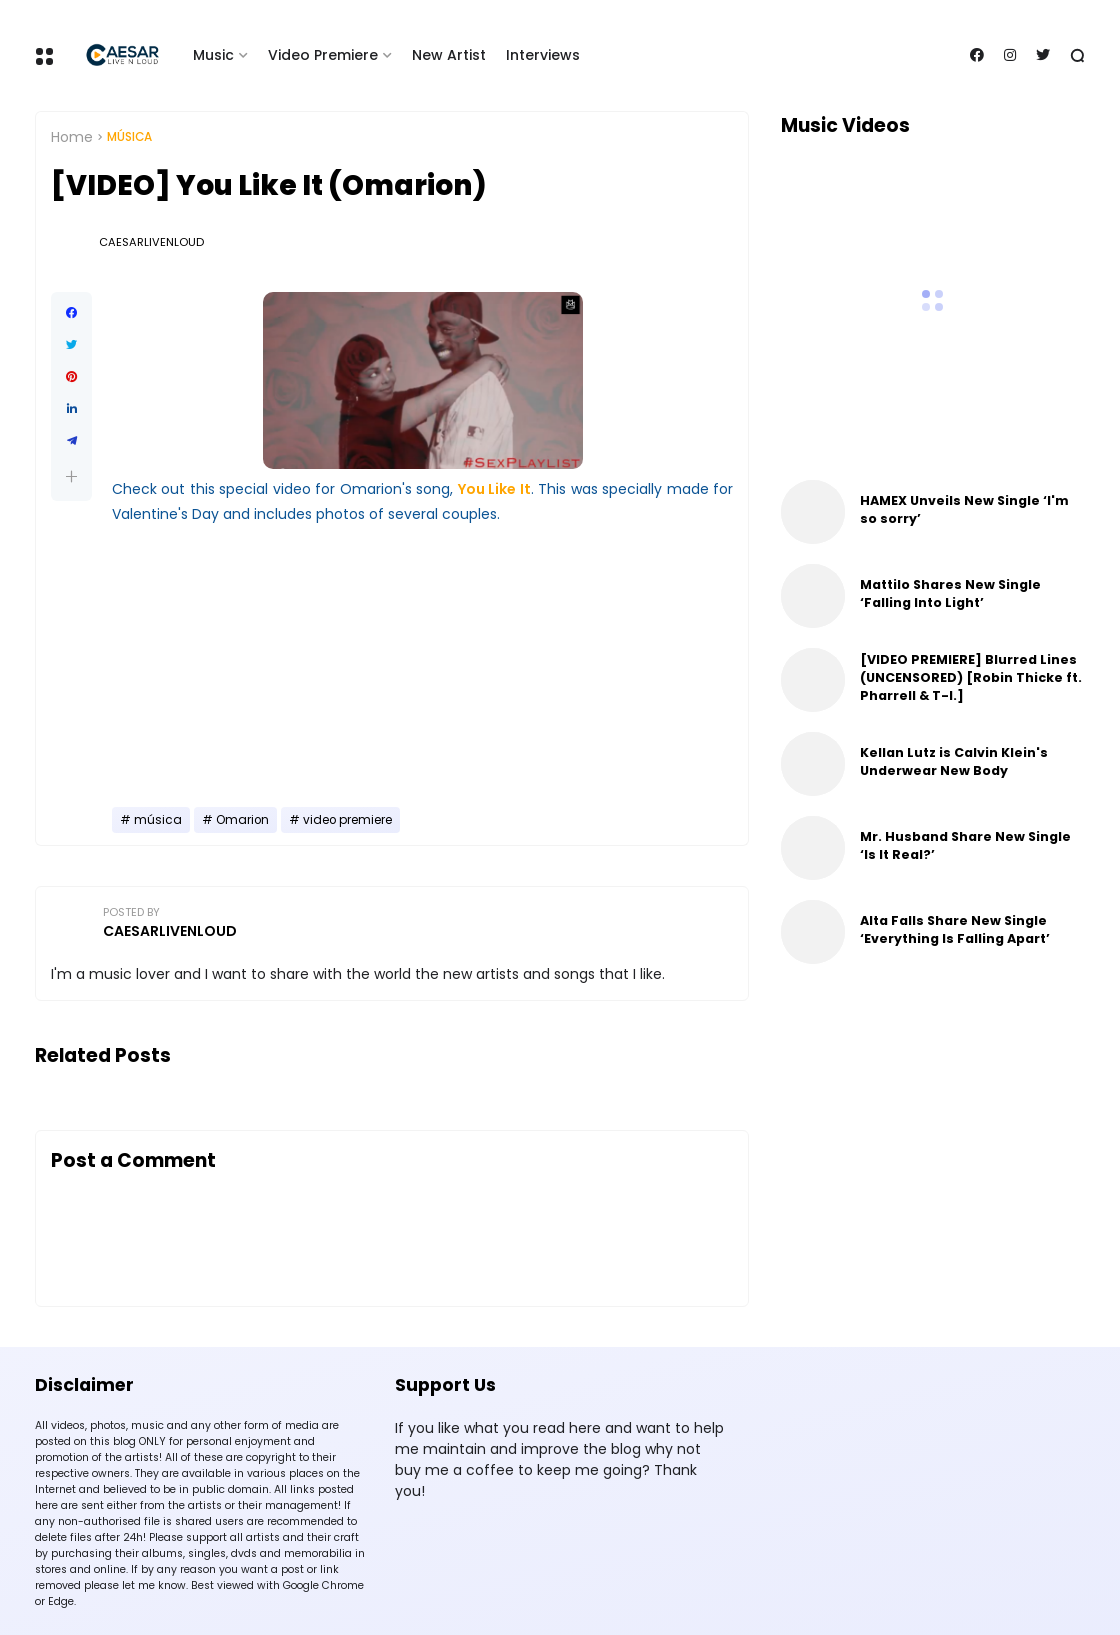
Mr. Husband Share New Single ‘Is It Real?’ (965, 845)
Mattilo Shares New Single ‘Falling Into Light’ (950, 593)
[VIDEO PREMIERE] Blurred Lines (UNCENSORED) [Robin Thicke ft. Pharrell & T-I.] (971, 677)
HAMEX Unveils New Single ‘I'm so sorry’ (964, 509)
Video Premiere (323, 55)
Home (72, 137)
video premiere (347, 820)
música (129, 137)
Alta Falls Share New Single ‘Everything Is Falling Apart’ (955, 929)
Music (213, 55)
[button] (71, 476)
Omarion (242, 820)
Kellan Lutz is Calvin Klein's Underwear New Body (954, 761)
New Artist (449, 55)
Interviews (543, 55)
